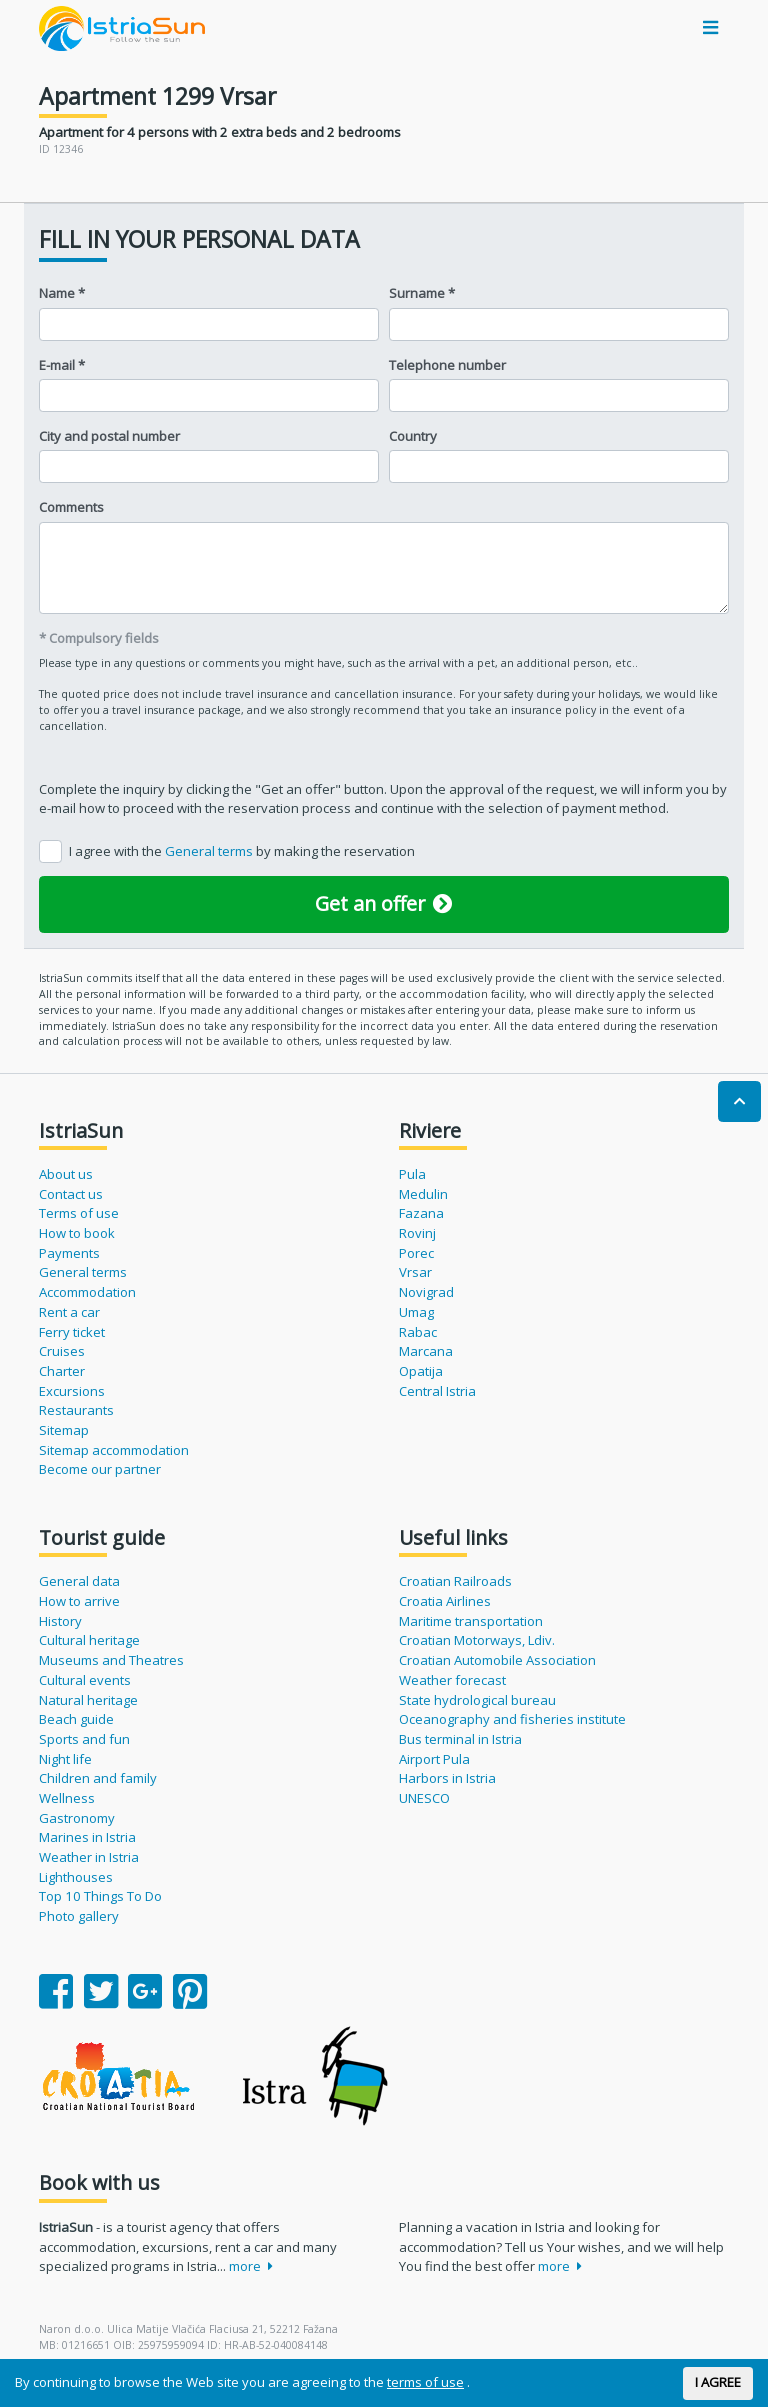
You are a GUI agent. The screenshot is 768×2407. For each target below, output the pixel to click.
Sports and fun (84, 1739)
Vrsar (415, 1272)
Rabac (418, 1332)
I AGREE (718, 2382)
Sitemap (64, 1430)
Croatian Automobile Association (497, 1660)
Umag (416, 1312)
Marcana (426, 1351)
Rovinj (417, 1233)
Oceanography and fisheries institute (512, 1719)
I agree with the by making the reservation (242, 851)
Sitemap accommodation (114, 1450)
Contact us (71, 1194)
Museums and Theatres (111, 1660)
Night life (65, 1759)
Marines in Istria (87, 1837)
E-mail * (62, 365)
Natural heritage (88, 1700)
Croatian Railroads (455, 1581)
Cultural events (85, 1680)
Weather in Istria (89, 1857)
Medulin (423, 1194)
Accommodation (87, 1292)
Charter (62, 1371)
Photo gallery (79, 1916)
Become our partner (100, 1469)
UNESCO (424, 1798)
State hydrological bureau (477, 1700)
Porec (416, 1253)
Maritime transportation (471, 1621)
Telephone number (447, 365)
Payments (69, 1253)
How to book (77, 1233)
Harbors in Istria (447, 1778)
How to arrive (79, 1601)
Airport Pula (434, 1759)
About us (66, 1174)
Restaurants (76, 1410)
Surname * (422, 293)
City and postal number (109, 436)
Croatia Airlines (445, 1601)
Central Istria (437, 1391)
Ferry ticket (72, 1332)
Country (413, 436)
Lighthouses (76, 1877)
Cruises (62, 1351)
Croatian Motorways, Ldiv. (477, 1640)
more (251, 2266)
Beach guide (76, 1719)
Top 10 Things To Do (100, 1896)
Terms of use (79, 1213)
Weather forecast (452, 1680)
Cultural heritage (89, 1640)
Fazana (421, 1213)
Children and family (98, 1778)
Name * (62, 293)
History (60, 1621)
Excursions (72, 1391)
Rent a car (69, 1312)
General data (79, 1581)
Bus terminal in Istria (460, 1739)
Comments (71, 507)
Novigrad (426, 1292)
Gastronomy (77, 1818)
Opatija (421, 1371)
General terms (210, 851)
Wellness (67, 1798)
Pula (412, 1174)
